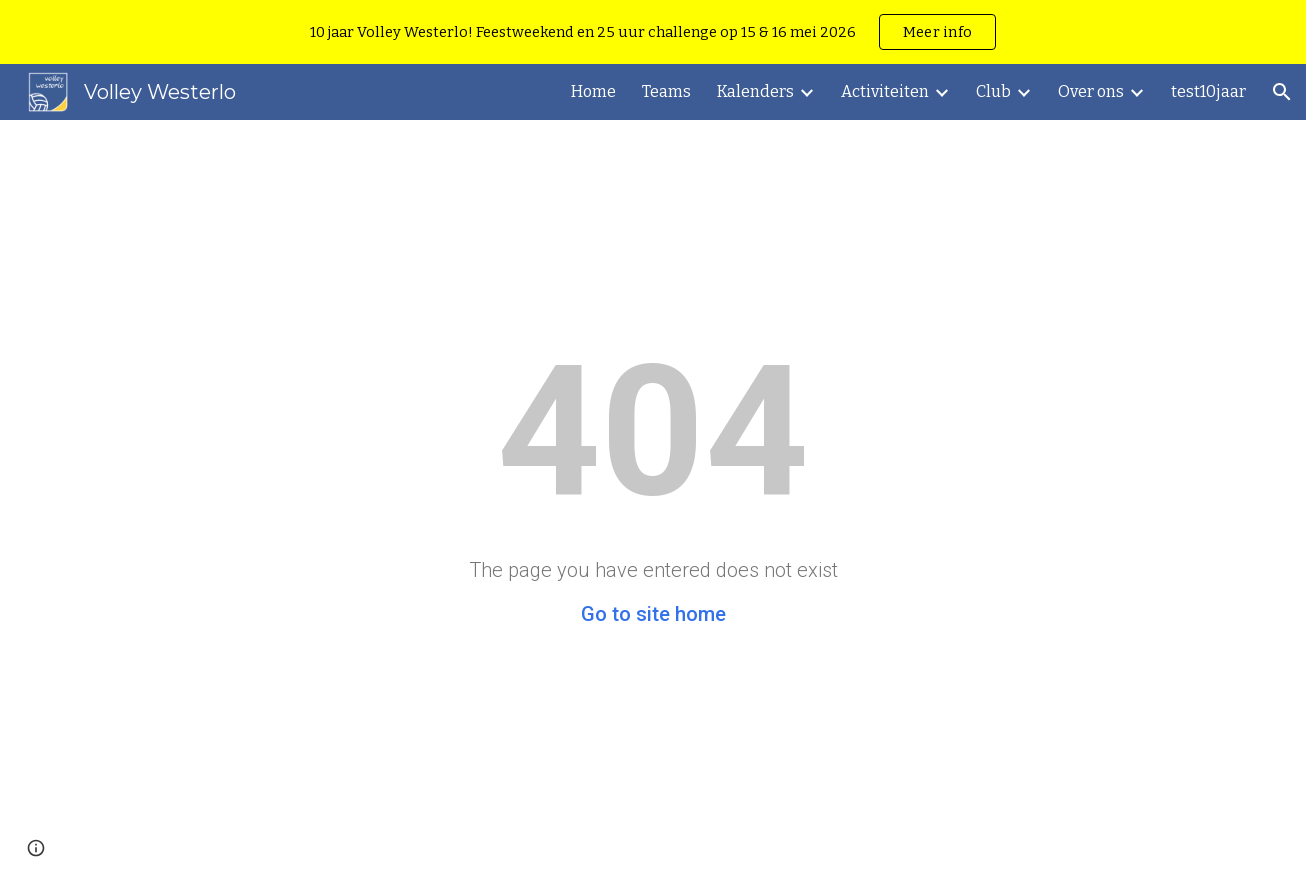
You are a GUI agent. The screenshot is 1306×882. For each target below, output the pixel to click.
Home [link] (593, 91)
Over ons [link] (1091, 91)
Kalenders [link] (755, 91)
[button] (1282, 92)
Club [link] (993, 91)
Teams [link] (666, 91)
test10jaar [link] (1208, 91)
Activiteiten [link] (885, 91)
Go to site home (653, 614)
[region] (653, 32)
